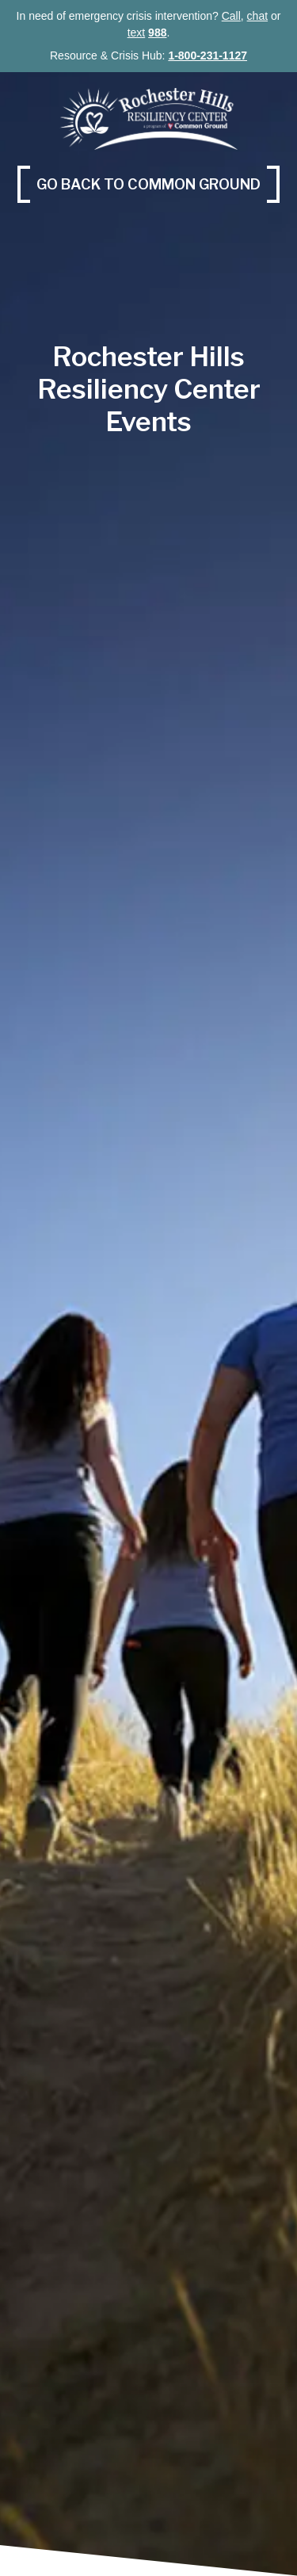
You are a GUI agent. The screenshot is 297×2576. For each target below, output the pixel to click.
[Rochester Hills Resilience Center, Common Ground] (148, 117)
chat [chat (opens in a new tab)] (257, 16)
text (137, 32)
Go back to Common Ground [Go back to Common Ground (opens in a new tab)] (158, 183)
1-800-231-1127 (207, 55)
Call (231, 16)
